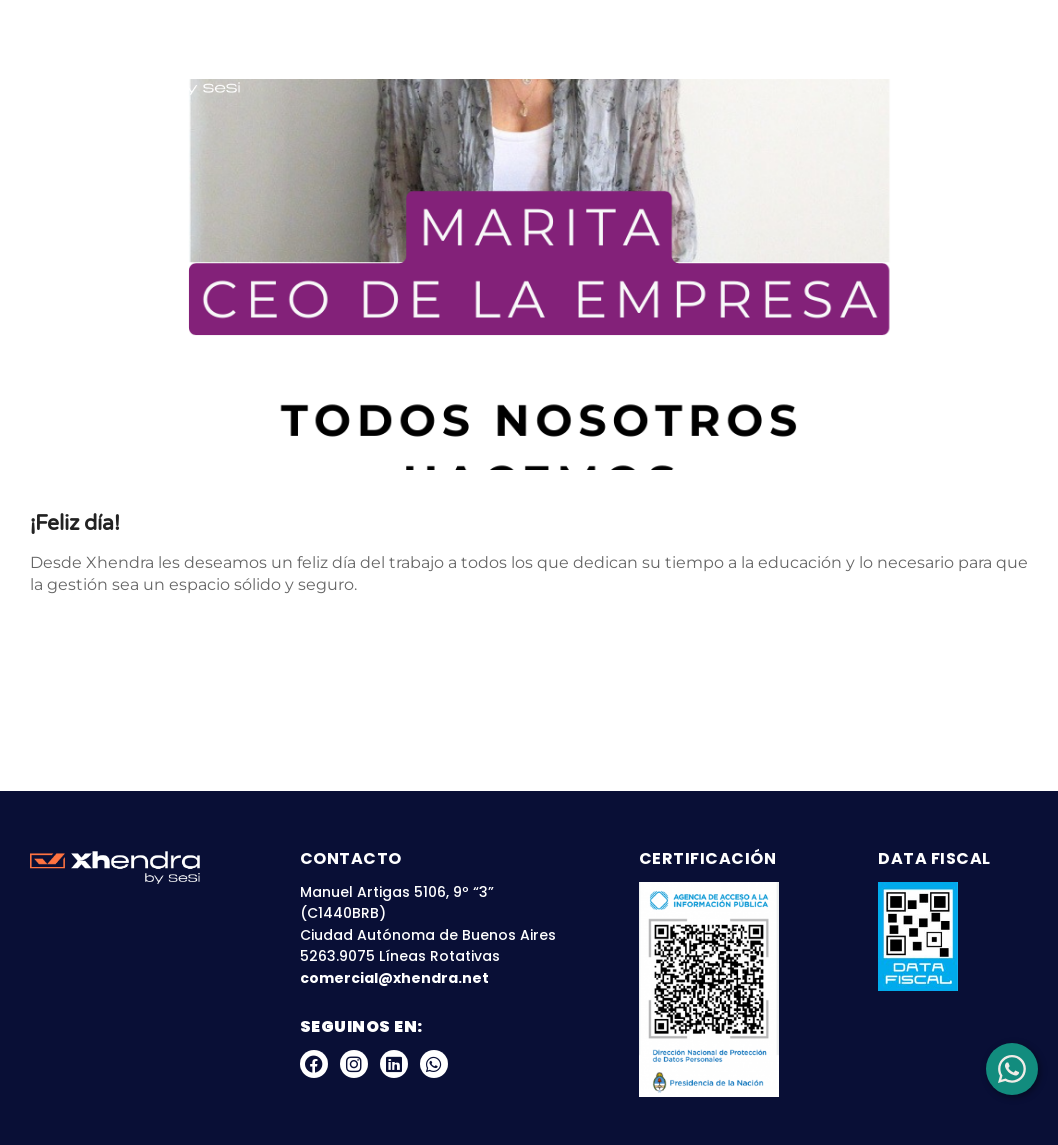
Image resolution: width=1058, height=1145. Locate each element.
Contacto (971, 93)
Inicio (318, 57)
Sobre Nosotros (445, 57)
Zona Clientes (928, 57)
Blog (817, 57)
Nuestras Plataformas (657, 57)
